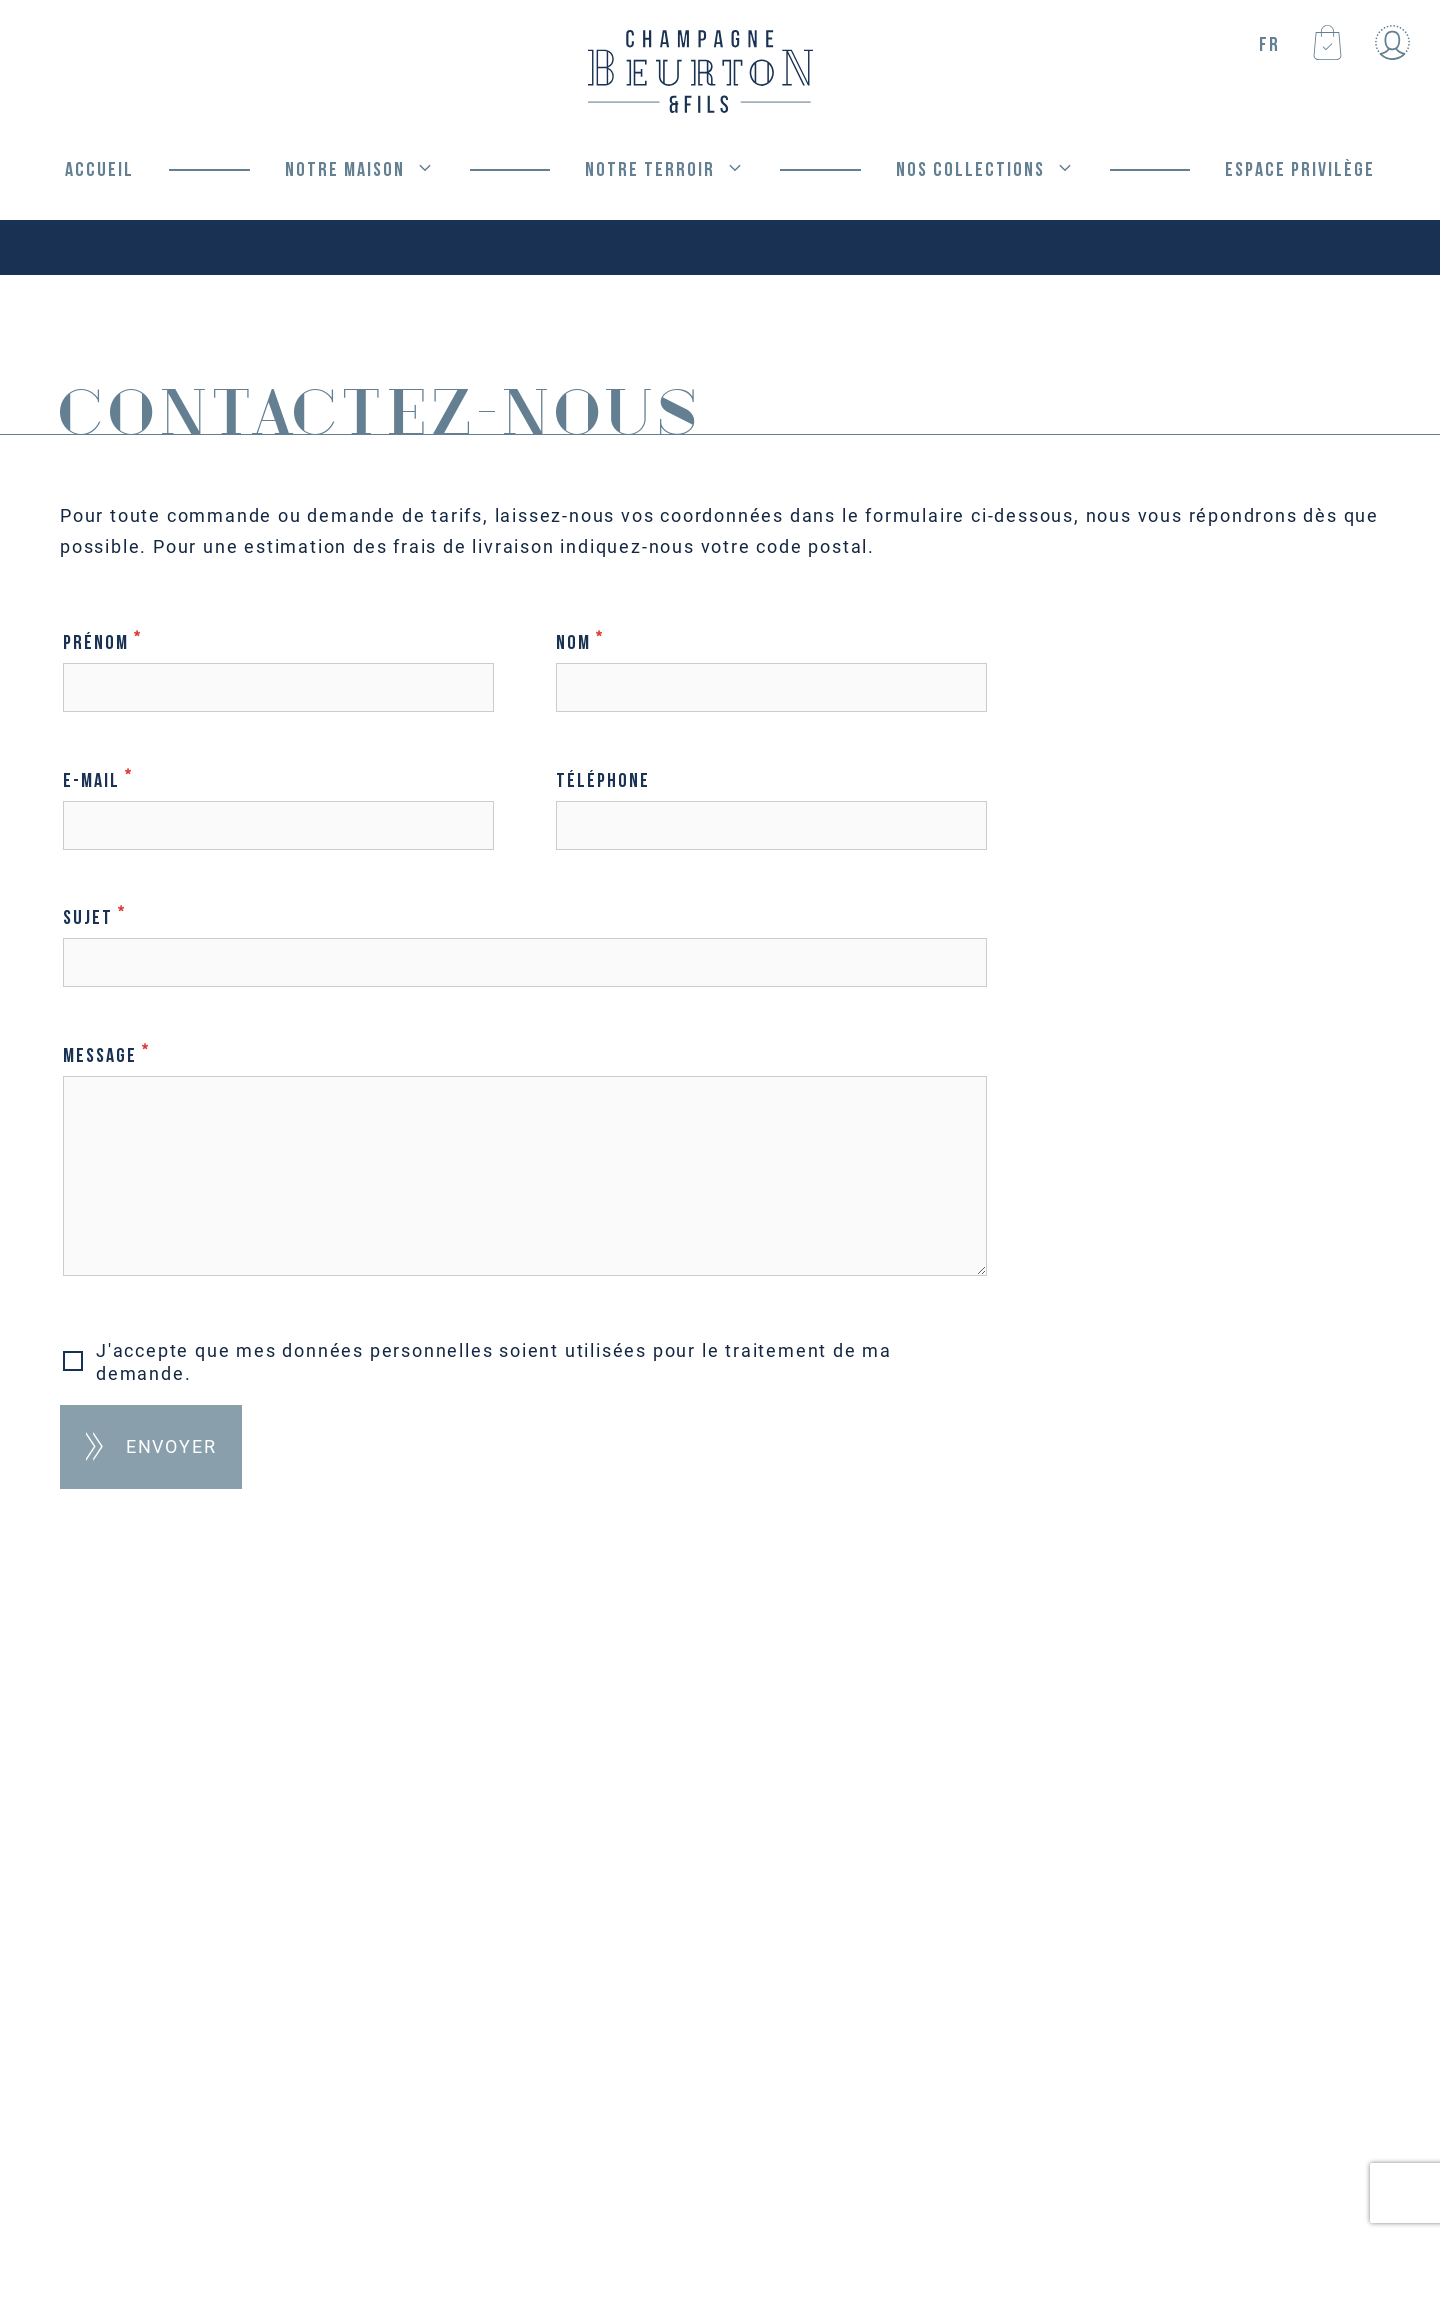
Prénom (278, 664)
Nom (771, 664)
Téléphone (771, 803)
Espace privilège (1300, 170)
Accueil (99, 170)
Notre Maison (377, 170)
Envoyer (171, 1446)
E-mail (278, 802)
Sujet (525, 939)
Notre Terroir (682, 170)
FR (1269, 45)
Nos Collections (1003, 170)
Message (525, 1161)
